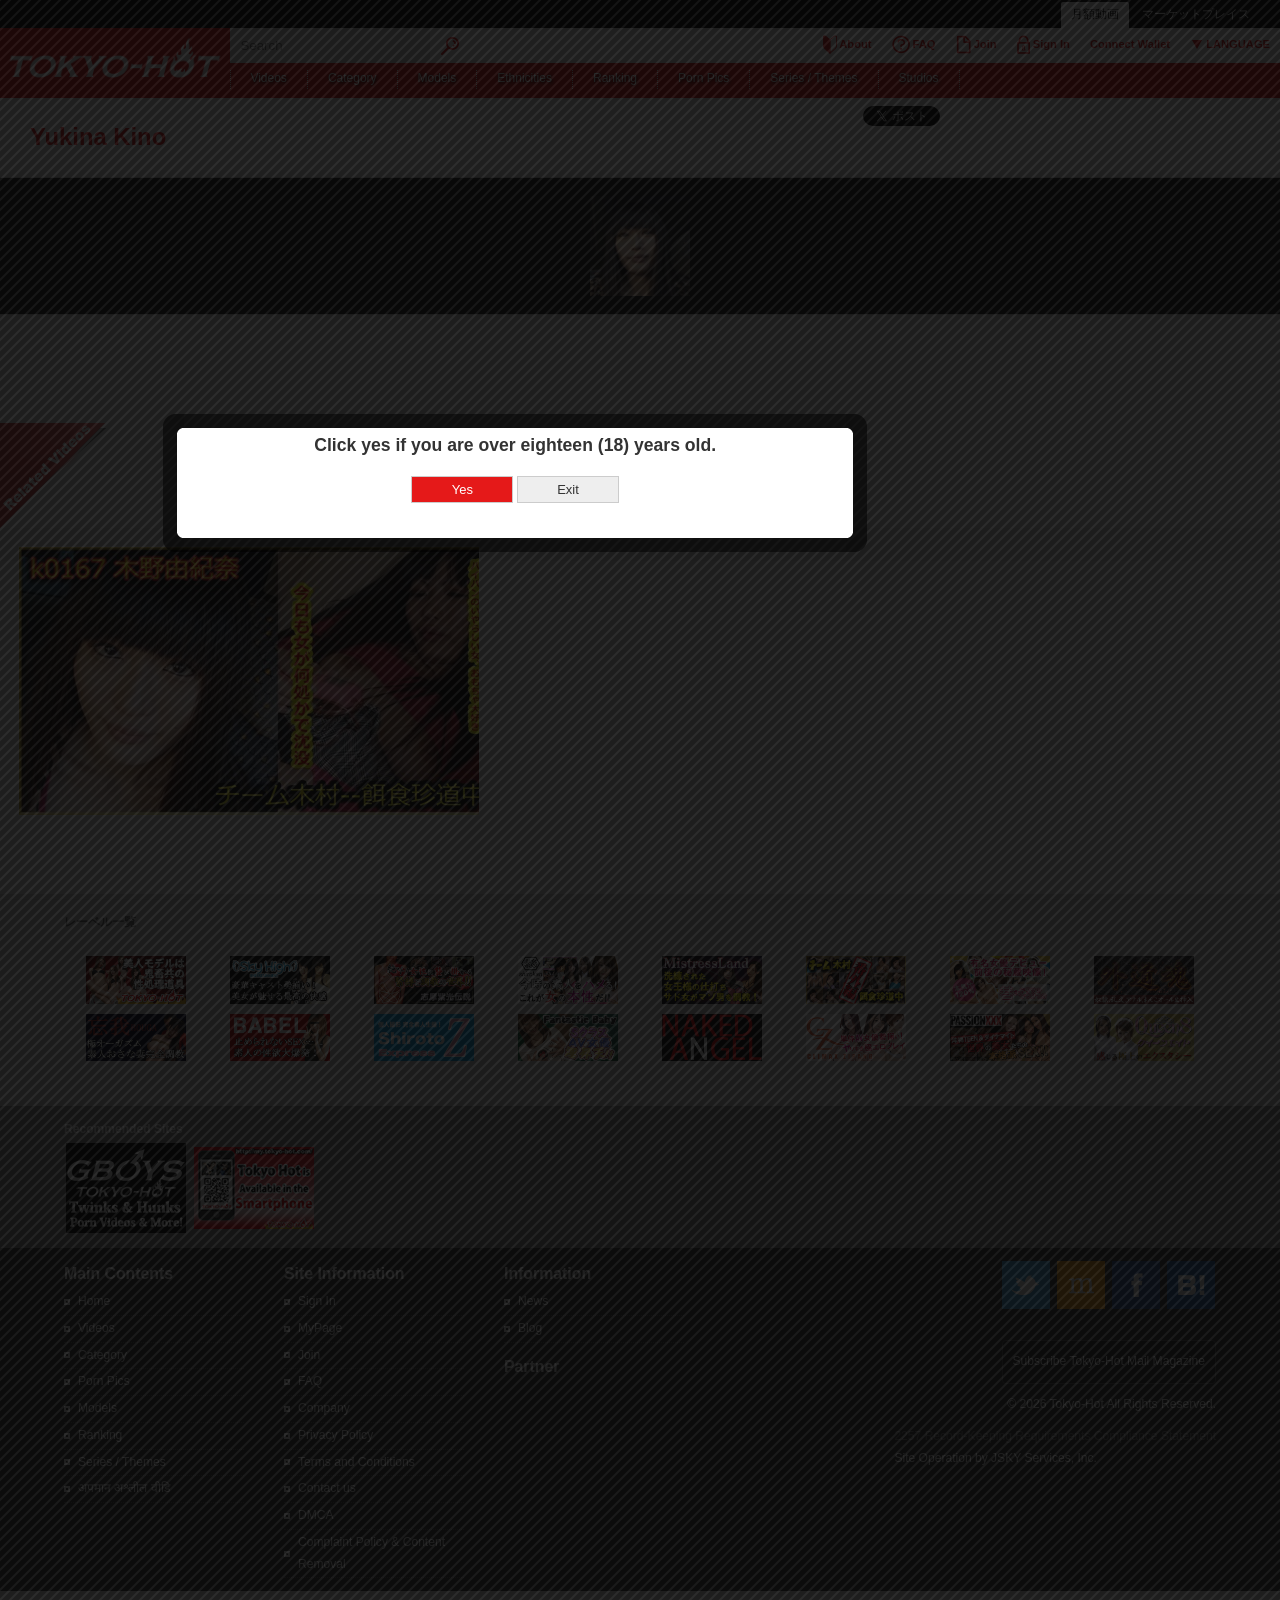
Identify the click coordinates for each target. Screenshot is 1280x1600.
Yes (587, 781)
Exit (693, 781)
